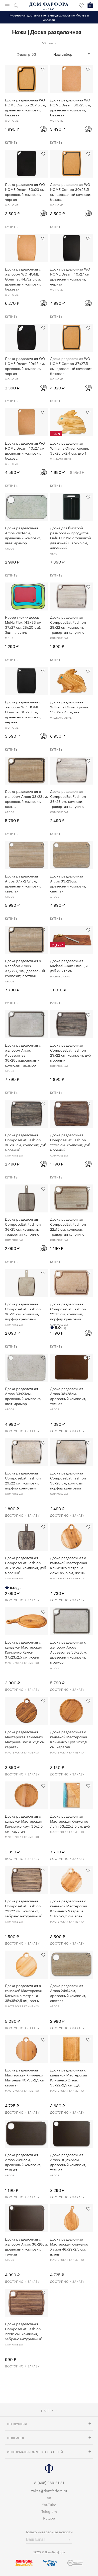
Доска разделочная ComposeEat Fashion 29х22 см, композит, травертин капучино (68, 624)
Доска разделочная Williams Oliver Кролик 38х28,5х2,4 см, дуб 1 (69, 447)
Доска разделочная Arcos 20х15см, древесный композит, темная (23, 2162)
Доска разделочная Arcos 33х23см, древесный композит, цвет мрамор (23, 1396)
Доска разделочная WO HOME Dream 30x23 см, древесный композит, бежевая (70, 107)
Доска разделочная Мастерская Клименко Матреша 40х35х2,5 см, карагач (25, 2077)
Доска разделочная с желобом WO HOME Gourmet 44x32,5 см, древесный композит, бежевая (23, 278)
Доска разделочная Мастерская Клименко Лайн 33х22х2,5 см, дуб (70, 1820)
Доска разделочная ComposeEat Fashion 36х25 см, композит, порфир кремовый (23, 1311)
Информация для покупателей (35, 2451)
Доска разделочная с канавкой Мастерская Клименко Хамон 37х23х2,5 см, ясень (23, 1649)
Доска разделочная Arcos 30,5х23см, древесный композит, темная (68, 2162)
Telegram (49, 2511)
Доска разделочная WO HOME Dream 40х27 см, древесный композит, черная (70, 276)
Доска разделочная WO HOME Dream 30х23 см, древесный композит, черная (25, 192)
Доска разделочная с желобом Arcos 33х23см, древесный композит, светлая (26, 799)
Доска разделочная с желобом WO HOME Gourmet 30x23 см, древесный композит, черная (23, 711)
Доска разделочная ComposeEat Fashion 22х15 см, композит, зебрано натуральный (23, 2331)
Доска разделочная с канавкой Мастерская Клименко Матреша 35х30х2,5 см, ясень (68, 1565)
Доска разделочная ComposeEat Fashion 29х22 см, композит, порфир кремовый (23, 1480)
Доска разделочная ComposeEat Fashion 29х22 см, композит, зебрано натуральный (23, 1908)
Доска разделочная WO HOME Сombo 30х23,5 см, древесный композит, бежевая (71, 192)
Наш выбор (62, 54)
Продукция (17, 2423)
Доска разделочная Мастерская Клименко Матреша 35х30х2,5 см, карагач (25, 1739)
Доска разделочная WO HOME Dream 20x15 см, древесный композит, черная (25, 366)
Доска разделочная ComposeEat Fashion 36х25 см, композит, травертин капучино (23, 1226)
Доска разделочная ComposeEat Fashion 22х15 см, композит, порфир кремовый (68, 1311)
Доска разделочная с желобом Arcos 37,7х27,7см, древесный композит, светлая (25, 968)
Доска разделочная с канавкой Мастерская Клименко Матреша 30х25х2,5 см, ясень (68, 1908)
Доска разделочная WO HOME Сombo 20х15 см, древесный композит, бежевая (25, 107)
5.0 (58, 1327)
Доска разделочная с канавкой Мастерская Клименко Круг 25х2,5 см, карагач (68, 1739)
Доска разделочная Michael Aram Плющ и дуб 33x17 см (69, 965)
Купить (11, 142)
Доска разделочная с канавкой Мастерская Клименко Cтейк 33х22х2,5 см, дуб (68, 2077)
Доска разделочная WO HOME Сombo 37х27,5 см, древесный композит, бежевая (71, 366)
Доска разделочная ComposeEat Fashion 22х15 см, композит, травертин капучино (68, 1226)
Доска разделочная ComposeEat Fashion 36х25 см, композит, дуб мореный (25, 1565)
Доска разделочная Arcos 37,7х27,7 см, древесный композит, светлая (23, 883)
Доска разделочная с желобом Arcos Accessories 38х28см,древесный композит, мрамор (23, 1054)
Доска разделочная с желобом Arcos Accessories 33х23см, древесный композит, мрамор (68, 1651)
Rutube (49, 2518)
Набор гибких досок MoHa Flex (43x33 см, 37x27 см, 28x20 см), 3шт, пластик (23, 624)
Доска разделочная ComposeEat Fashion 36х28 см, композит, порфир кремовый (68, 1480)
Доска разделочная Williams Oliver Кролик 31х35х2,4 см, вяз (69, 706)
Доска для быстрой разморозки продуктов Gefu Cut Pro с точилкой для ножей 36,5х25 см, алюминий (70, 537)
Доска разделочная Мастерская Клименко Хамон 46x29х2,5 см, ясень (69, 2246)
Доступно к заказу (22, 1430)
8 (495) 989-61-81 (49, 2482)
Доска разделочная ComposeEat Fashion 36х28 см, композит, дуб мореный (25, 1142)
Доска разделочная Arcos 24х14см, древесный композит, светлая (68, 1993)
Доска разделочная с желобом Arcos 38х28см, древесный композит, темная (26, 2246)
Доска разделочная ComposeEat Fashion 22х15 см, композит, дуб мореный (70, 1142)
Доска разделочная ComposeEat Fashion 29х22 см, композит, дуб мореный (70, 1052)
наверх (49, 2410)
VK (49, 2497)
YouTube (49, 2504)
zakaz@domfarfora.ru (49, 2490)
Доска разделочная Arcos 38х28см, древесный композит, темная (68, 1396)
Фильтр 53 (26, 54)
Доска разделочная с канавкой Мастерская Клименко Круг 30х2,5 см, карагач (24, 1823)
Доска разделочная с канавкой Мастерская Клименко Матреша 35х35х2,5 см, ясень (23, 1993)
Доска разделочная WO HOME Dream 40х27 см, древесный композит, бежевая (25, 450)
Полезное (16, 2437)
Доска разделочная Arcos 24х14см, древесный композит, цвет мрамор (23, 535)
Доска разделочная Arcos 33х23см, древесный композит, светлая (68, 883)
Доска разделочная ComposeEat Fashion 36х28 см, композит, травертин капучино (68, 799)
